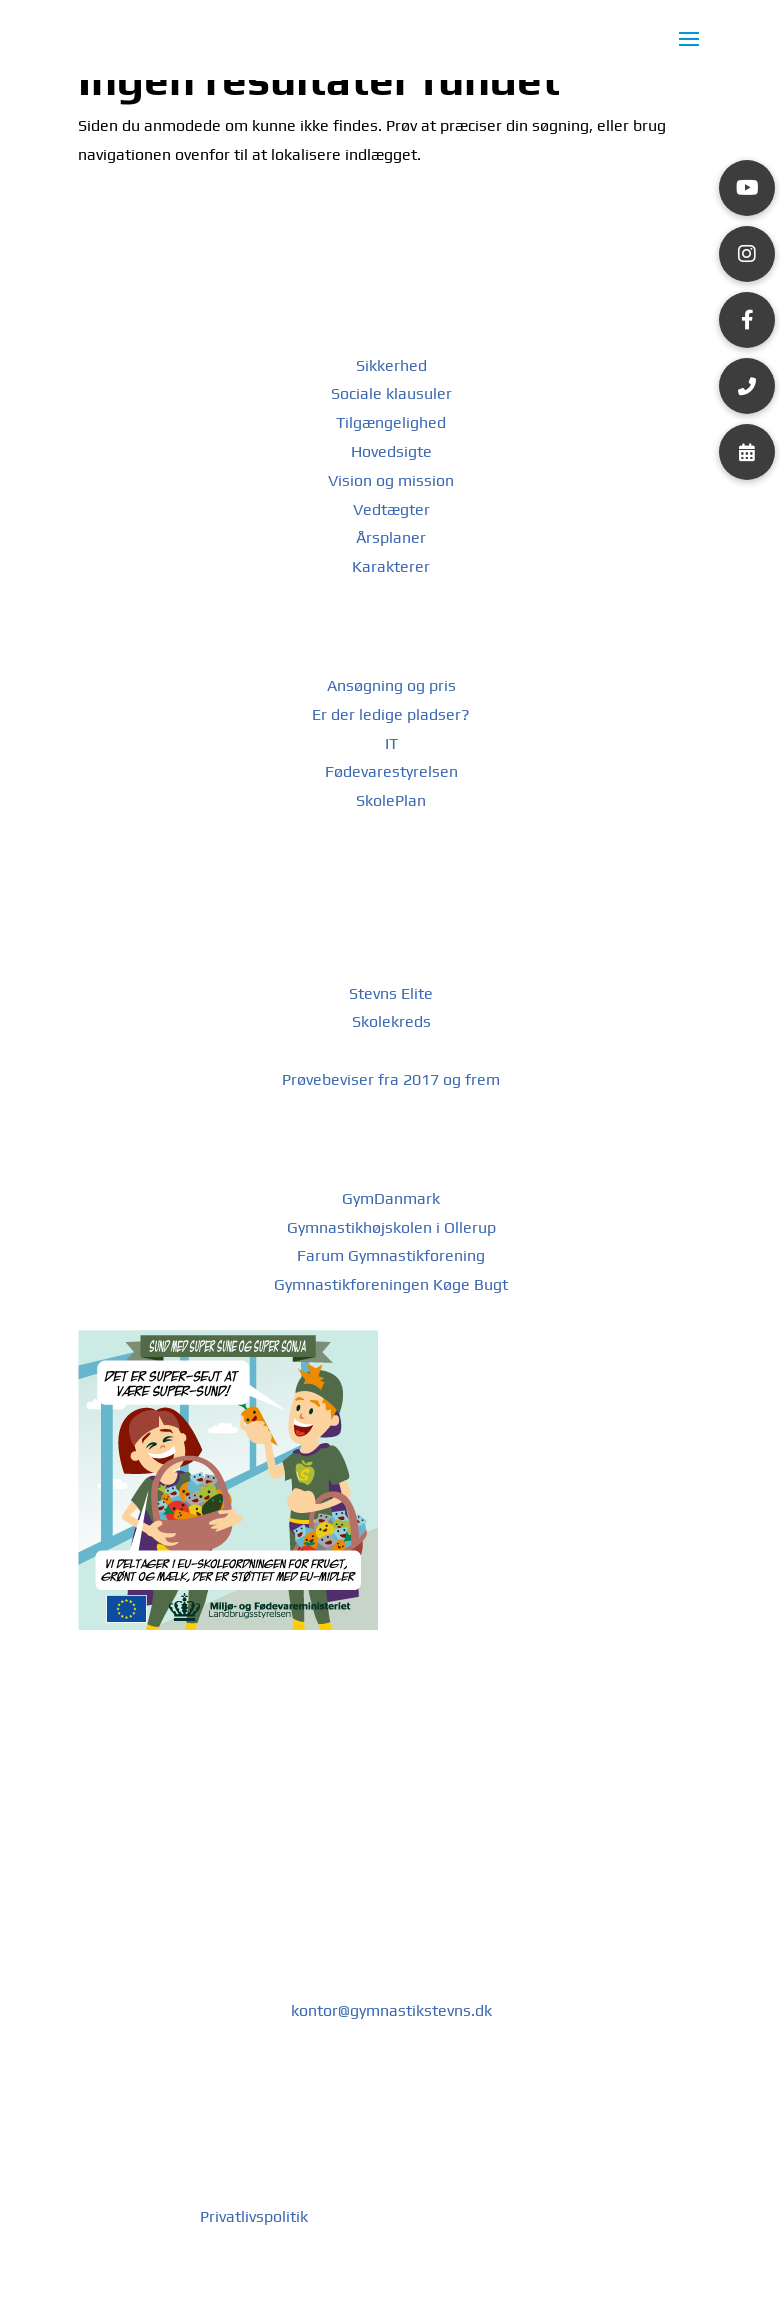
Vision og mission (391, 480)
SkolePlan (391, 800)
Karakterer (391, 566)
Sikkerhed (391, 365)
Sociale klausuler (391, 393)
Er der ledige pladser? (391, 714)
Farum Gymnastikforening (391, 1255)
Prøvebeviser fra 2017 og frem (391, 1079)
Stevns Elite (391, 993)
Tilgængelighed (391, 422)
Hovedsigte (391, 451)
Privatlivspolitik (256, 2216)
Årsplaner (391, 537)
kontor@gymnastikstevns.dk (391, 2010)
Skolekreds (391, 1021)
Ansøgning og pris (391, 685)
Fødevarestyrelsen (391, 771)
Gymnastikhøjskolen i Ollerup (391, 1227)
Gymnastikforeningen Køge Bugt (391, 1284)
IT (391, 743)
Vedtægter (391, 509)
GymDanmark (391, 1198)
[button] (747, 188)
